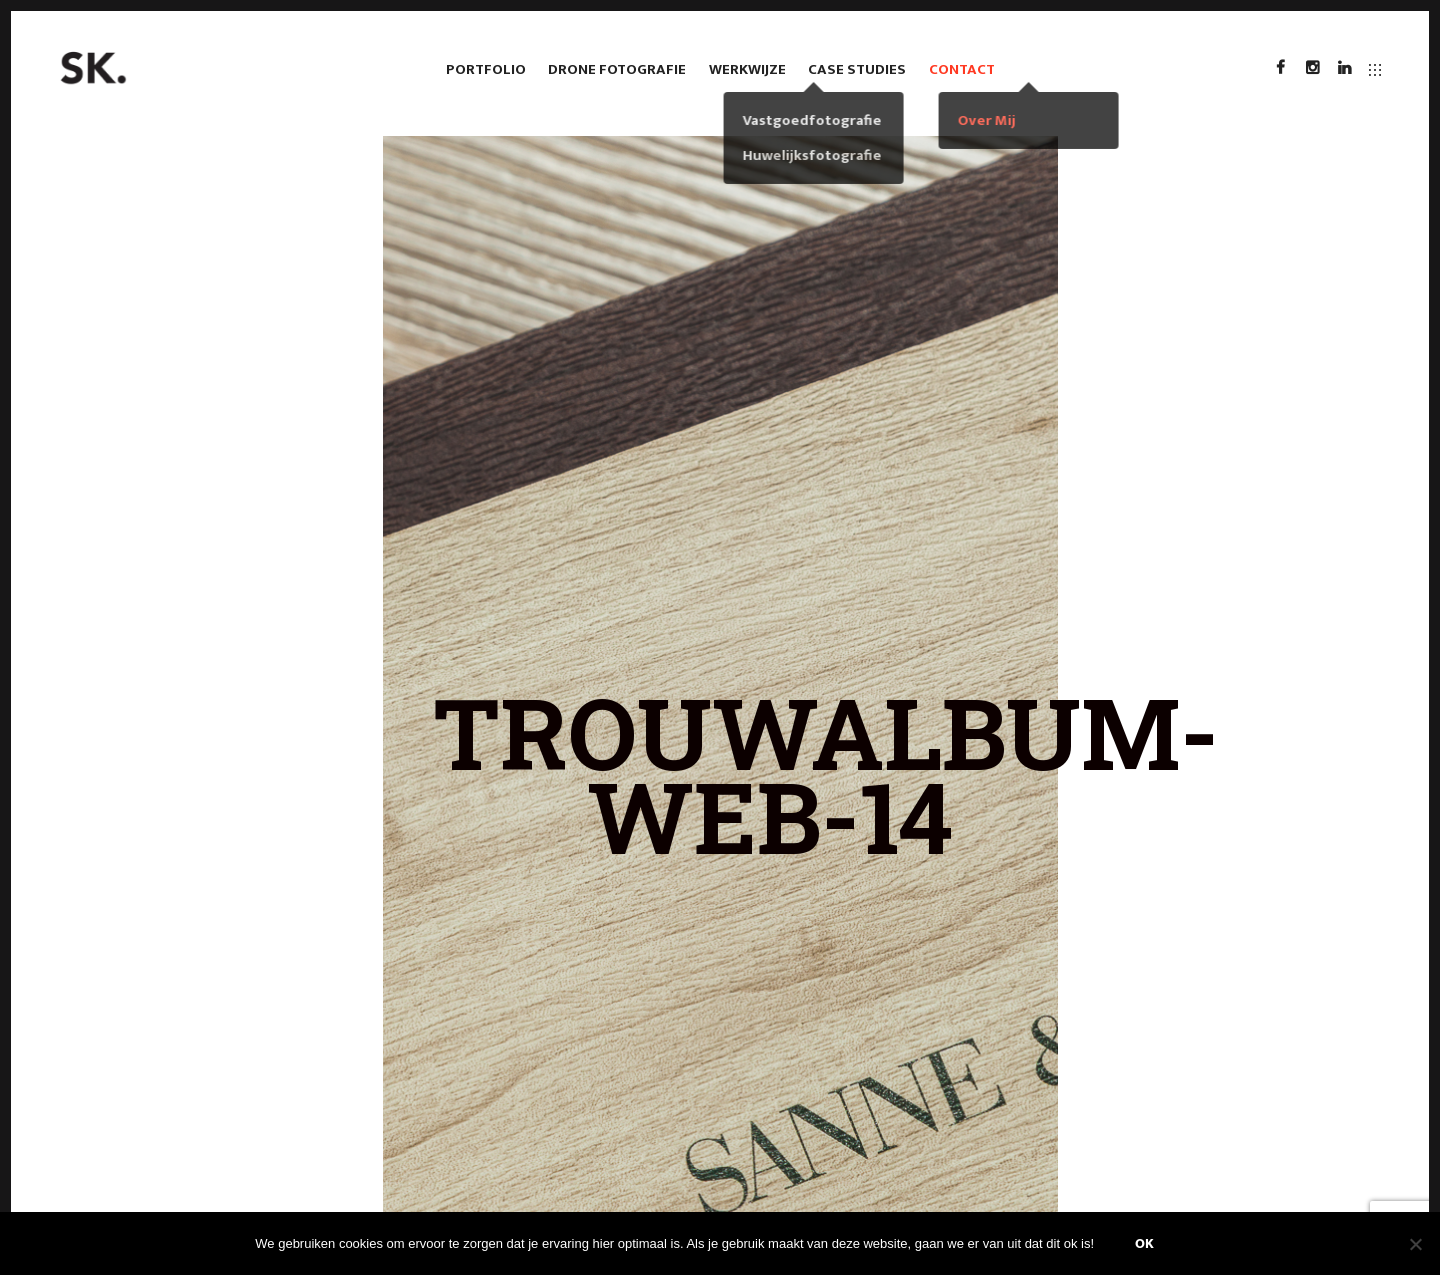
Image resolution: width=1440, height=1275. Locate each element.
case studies (857, 69)
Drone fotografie (617, 69)
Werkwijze (747, 69)
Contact (962, 69)
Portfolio (486, 69)
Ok (1144, 1243)
